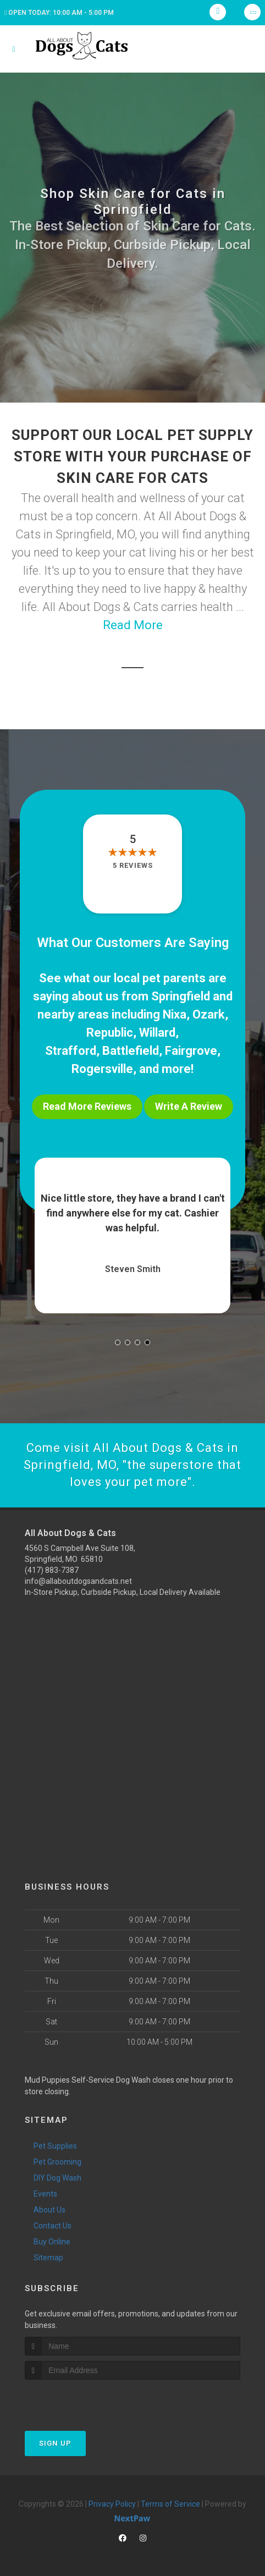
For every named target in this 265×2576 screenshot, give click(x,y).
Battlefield (130, 1051)
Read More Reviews (87, 1106)
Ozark (208, 1014)
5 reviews (133, 865)
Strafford (70, 1051)
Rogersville (102, 1069)
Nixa (174, 1014)
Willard (157, 1032)
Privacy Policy (112, 2504)
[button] (117, 1342)
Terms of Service (170, 2504)
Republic (109, 1032)
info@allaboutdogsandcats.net (78, 1581)
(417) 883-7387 (52, 1570)
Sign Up (55, 2443)
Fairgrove (191, 1051)
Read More (133, 625)
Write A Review (188, 1106)
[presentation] (83, 2400)
